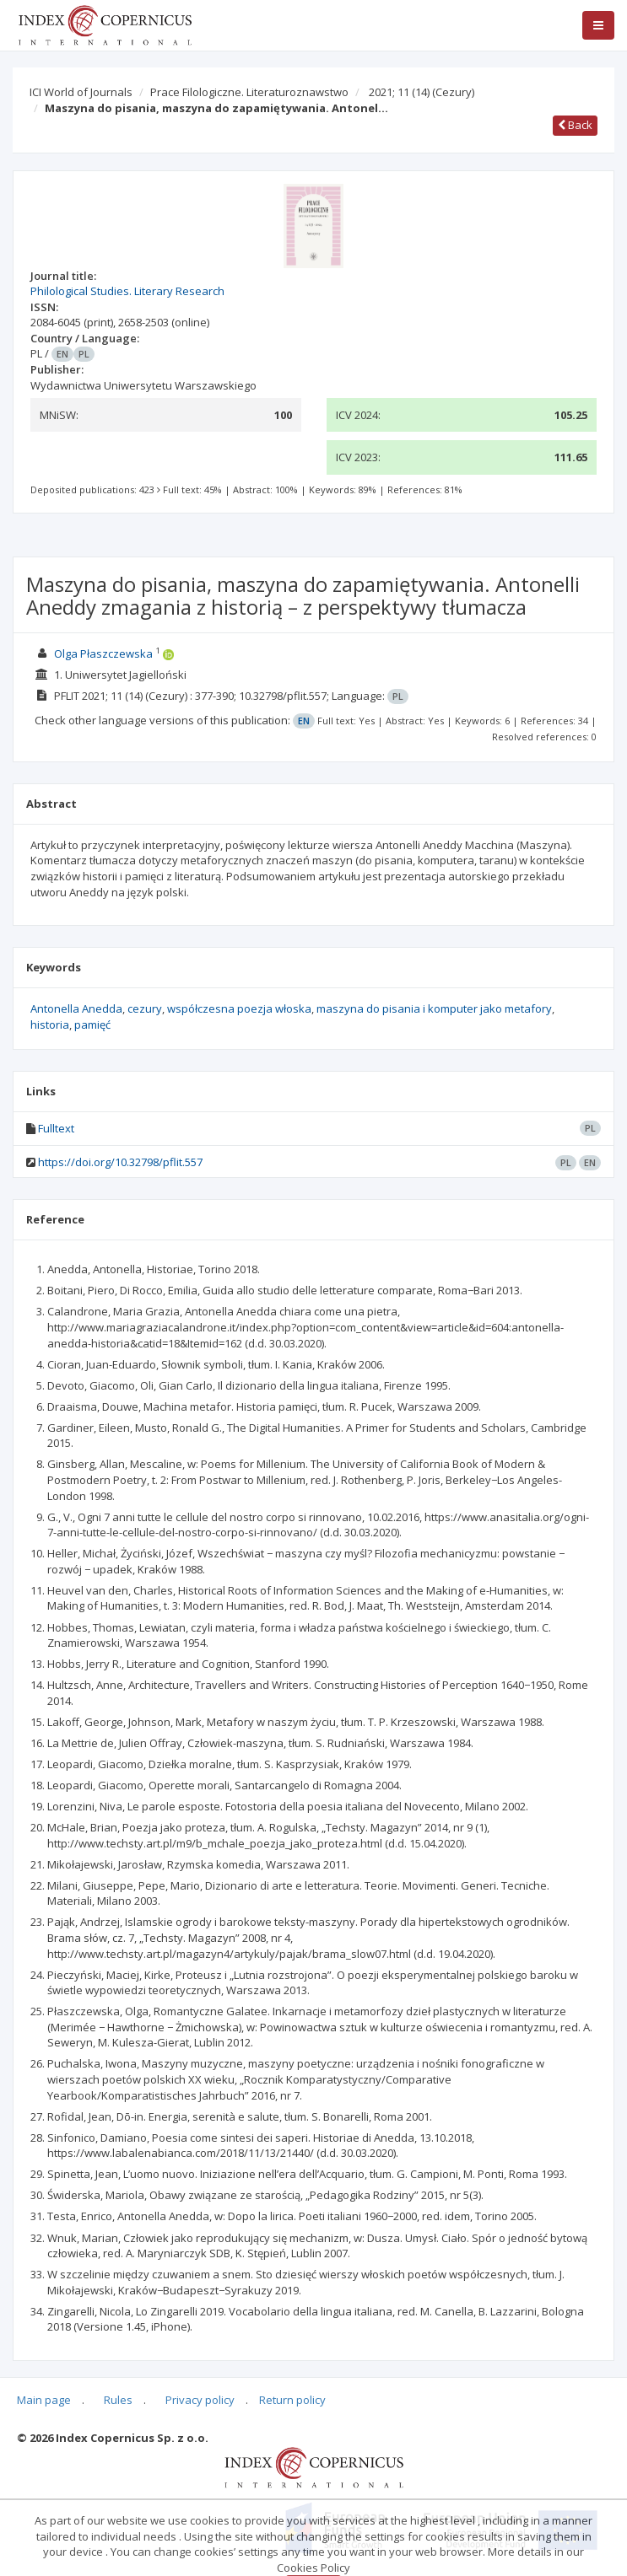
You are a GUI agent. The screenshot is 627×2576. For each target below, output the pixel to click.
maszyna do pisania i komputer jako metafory (434, 1008)
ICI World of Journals (81, 91)
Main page (44, 2399)
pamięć (92, 1024)
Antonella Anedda (76, 1008)
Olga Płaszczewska (103, 653)
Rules (118, 2399)
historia (49, 1024)
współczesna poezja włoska (239, 1008)
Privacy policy (200, 2399)
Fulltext (56, 1128)
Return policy (292, 2399)
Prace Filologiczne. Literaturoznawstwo (249, 91)
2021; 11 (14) (421, 91)
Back (575, 124)
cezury (144, 1008)
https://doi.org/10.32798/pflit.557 (120, 1162)
